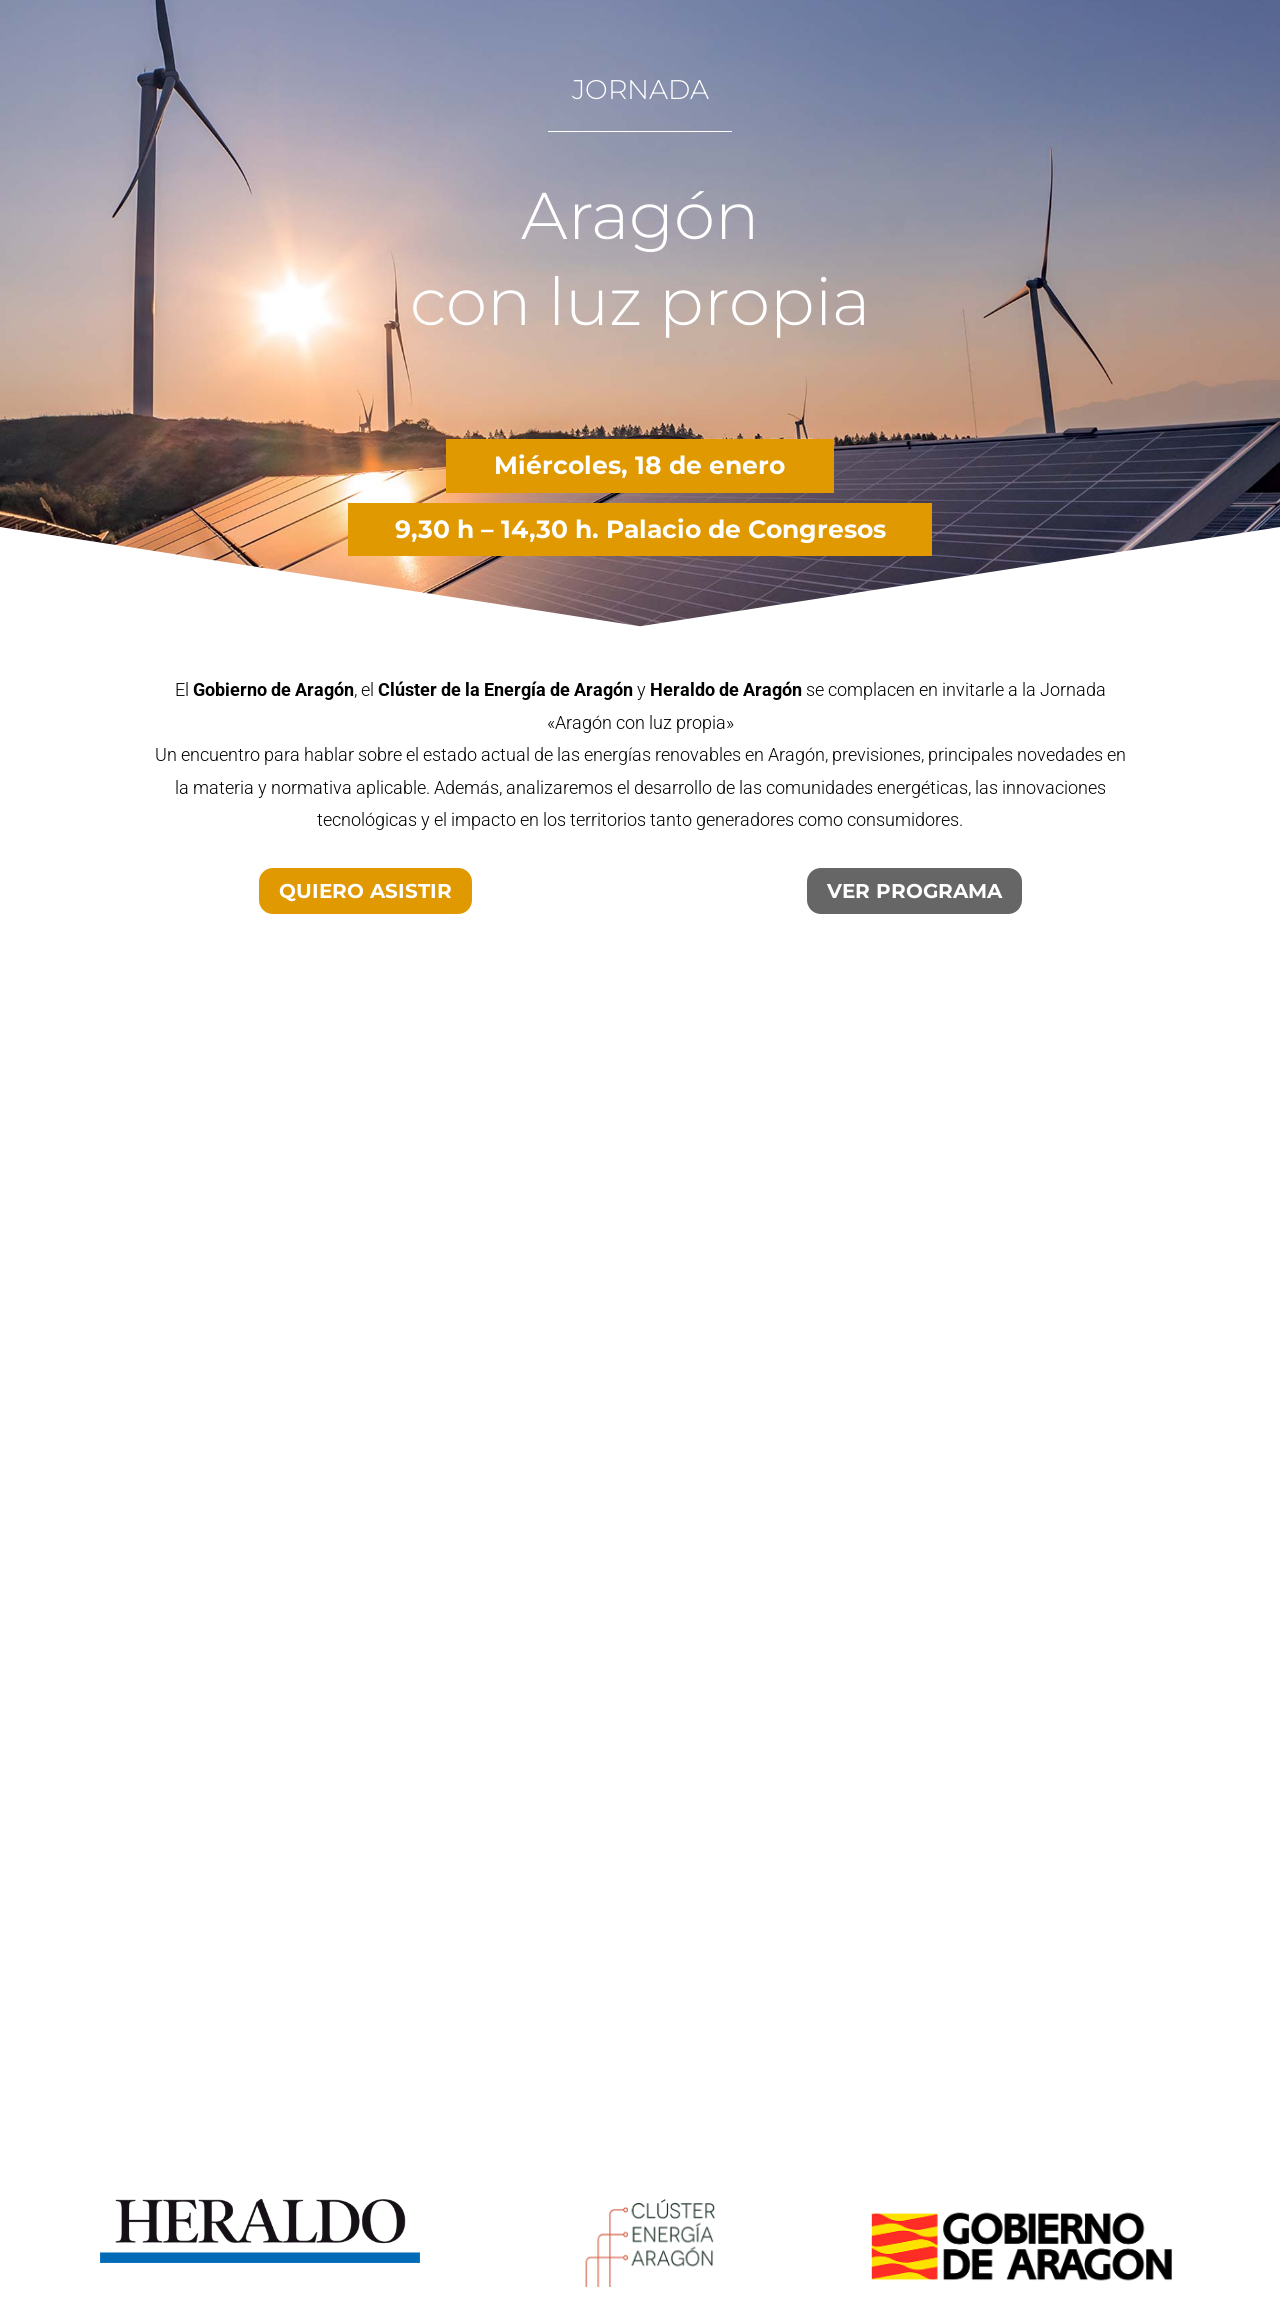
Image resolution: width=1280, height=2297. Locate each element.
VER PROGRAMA (914, 891)
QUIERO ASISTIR (365, 891)
